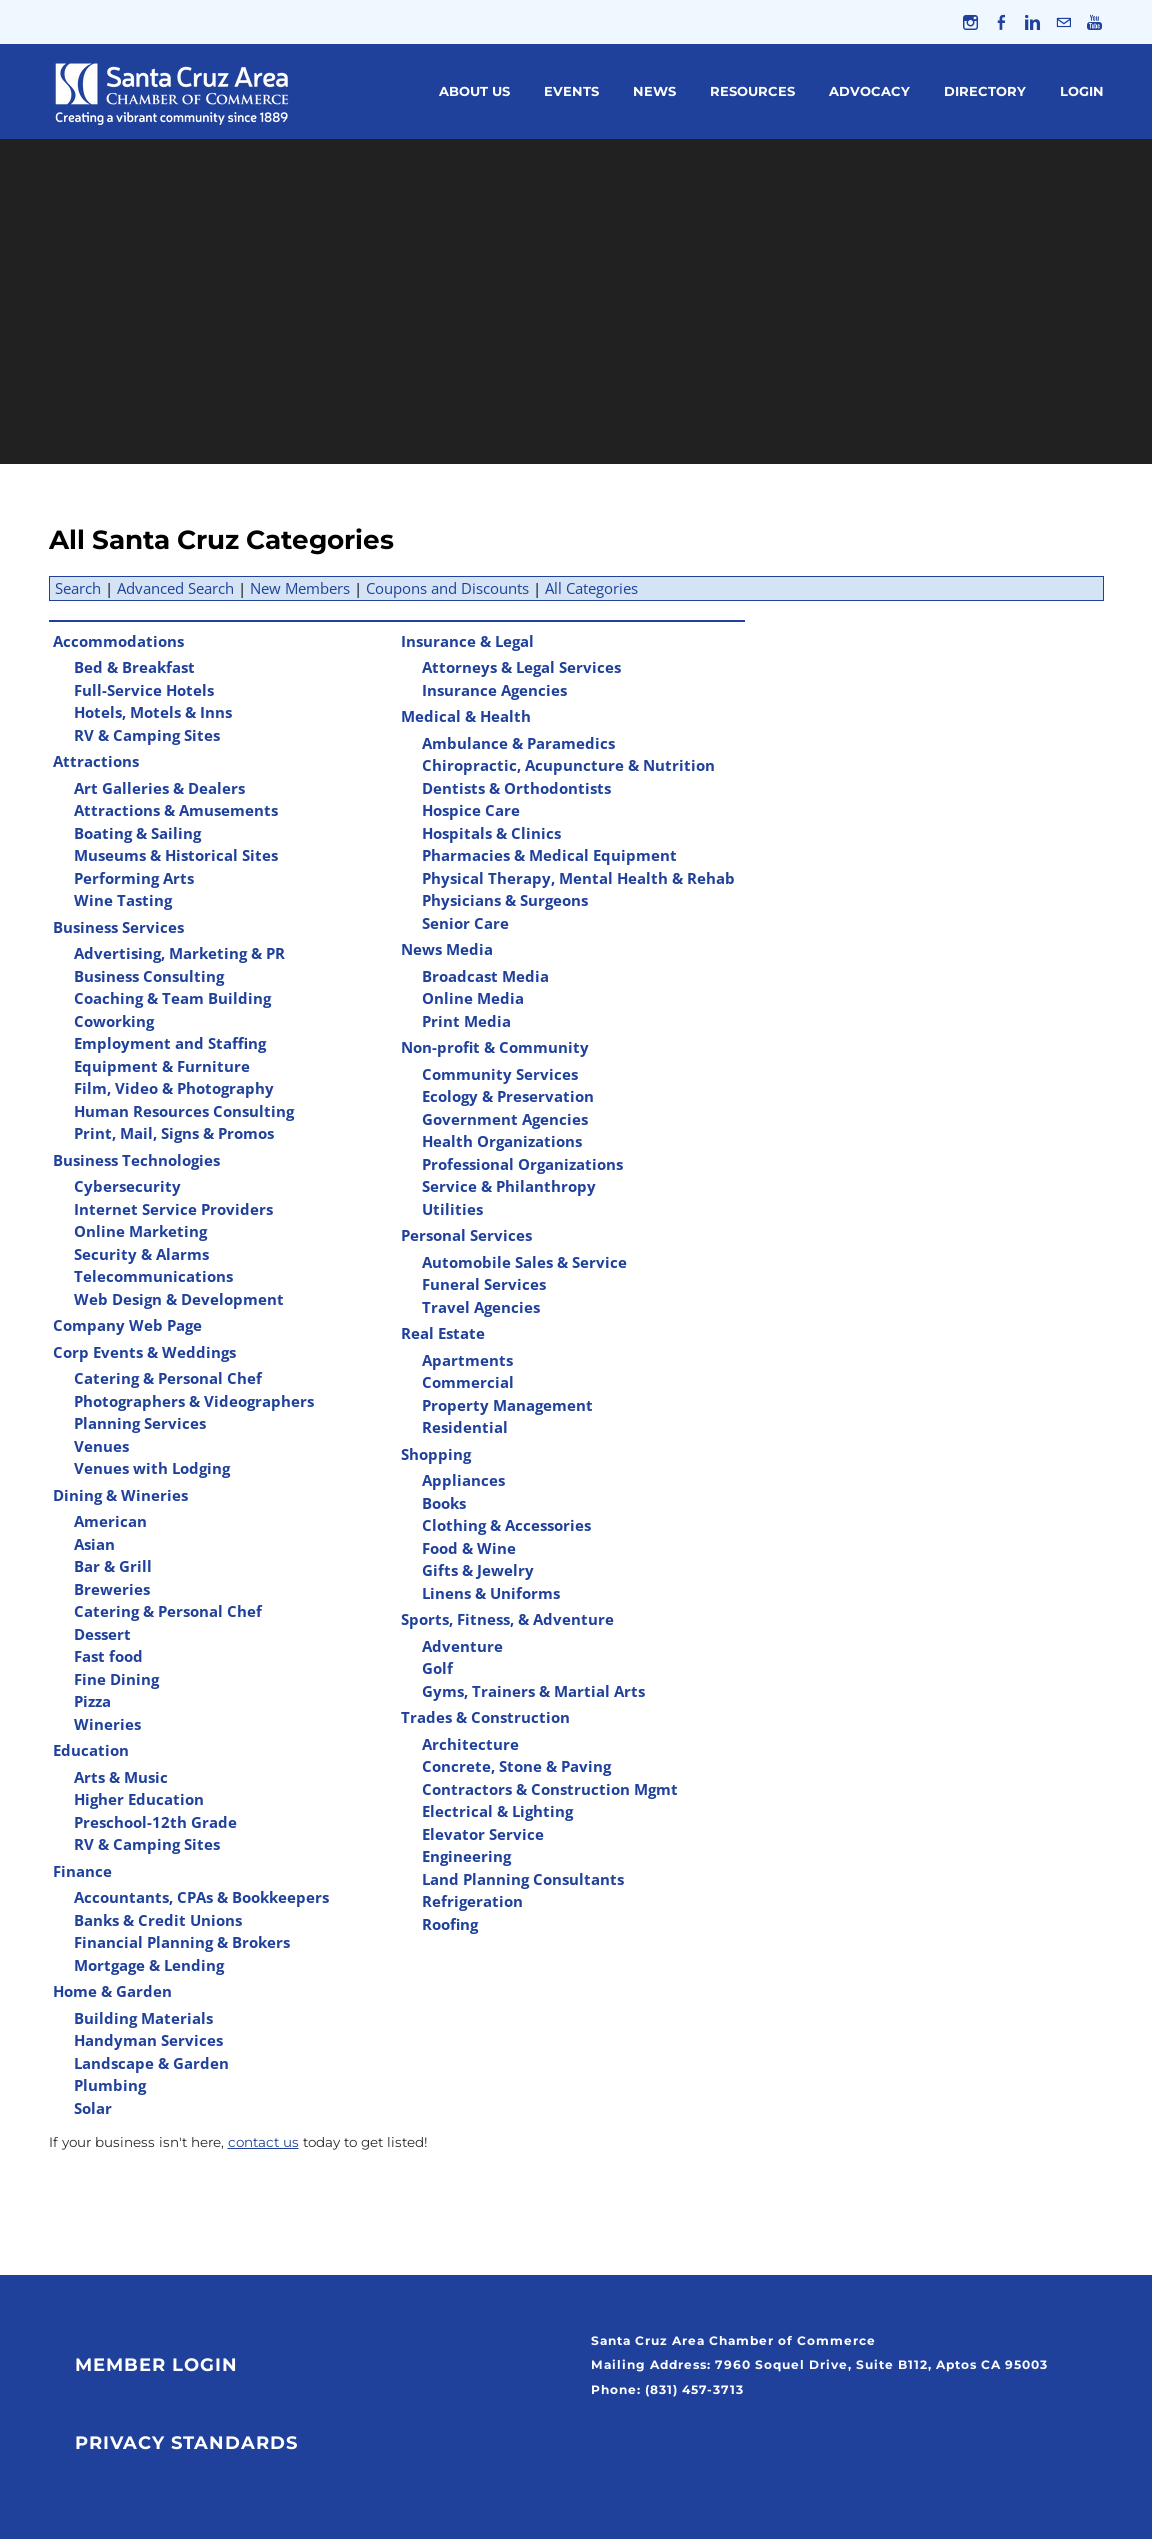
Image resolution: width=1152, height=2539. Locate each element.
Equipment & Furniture (162, 1066)
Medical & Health (466, 716)
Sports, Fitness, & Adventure (507, 1619)
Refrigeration (472, 1901)
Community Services (500, 1074)
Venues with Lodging (152, 1468)
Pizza (92, 1701)
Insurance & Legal (467, 641)
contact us (263, 2142)
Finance (82, 1871)
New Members (300, 588)
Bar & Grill (113, 1566)
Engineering (466, 1856)
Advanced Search (175, 588)
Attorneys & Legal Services (521, 667)
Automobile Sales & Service (524, 1262)
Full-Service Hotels (144, 690)
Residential (465, 1427)
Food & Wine (469, 1548)
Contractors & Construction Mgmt (550, 1789)
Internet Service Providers (173, 1209)
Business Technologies (136, 1160)
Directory (985, 91)
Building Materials (143, 2018)
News (654, 91)
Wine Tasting (123, 900)
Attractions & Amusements (176, 810)
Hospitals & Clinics (491, 833)
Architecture (470, 1744)
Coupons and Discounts (447, 588)
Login (1082, 91)
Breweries (112, 1589)
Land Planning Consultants (523, 1879)
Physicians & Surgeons (505, 900)
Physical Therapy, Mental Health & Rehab (578, 878)
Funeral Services (484, 1284)
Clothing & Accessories (506, 1525)
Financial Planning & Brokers (182, 1942)
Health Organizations (502, 1141)
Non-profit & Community (495, 1047)
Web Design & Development (179, 1299)
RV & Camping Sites (147, 735)
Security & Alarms (141, 1254)
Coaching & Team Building (172, 998)
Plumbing (110, 2085)
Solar (93, 2108)
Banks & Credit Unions (158, 1920)
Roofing (450, 1924)
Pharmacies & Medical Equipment (549, 855)
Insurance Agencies (494, 690)
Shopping (436, 1454)
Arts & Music (121, 1777)
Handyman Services (148, 2040)
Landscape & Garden (151, 2063)
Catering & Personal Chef (168, 1378)
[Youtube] (1094, 22)
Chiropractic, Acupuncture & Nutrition (568, 765)
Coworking (114, 1021)
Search (78, 588)
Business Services (118, 927)
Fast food (108, 1656)
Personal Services (466, 1235)
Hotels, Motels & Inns (153, 712)
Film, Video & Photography (174, 1088)
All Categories (591, 588)
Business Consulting (149, 976)
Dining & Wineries (120, 1495)
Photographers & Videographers (194, 1401)
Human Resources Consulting (184, 1111)
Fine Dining (116, 1679)
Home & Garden (112, 1991)
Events (571, 91)
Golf (437, 1668)
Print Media (466, 1021)
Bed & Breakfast (134, 667)
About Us (474, 91)
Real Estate (443, 1333)
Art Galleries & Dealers (159, 788)
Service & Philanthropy (509, 1186)
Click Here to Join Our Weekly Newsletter (742, 2437)
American (110, 1521)
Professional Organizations (522, 1164)
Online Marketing (140, 1231)
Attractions (96, 761)
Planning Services (140, 1423)
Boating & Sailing (137, 833)
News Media (447, 949)
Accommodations (118, 641)
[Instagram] (970, 22)
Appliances (463, 1480)
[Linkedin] (1032, 22)
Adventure (462, 1646)
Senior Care (465, 923)
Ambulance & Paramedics (518, 743)
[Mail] (1063, 22)
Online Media (473, 998)
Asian (94, 1544)
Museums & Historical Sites (176, 855)
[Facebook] (1001, 22)
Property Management (507, 1405)
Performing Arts (134, 878)
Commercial (468, 1382)
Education (91, 1750)
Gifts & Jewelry (478, 1570)
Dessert (102, 1634)
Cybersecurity (127, 1186)
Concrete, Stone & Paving (516, 1766)
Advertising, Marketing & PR (179, 953)
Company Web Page (127, 1325)
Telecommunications (153, 1276)
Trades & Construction (485, 1717)
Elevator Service (483, 1834)
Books (444, 1503)
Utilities (452, 1209)
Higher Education (139, 1799)
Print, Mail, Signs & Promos (174, 1133)
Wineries (107, 1724)
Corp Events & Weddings (144, 1352)
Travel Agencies (481, 1307)
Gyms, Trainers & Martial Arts (533, 1691)
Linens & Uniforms (491, 1593)
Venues (101, 1446)
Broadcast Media (485, 976)
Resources (752, 91)
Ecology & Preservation (508, 1096)
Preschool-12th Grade (155, 1822)
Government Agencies (505, 1119)
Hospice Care (471, 810)
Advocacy (869, 91)
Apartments (467, 1360)
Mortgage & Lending (149, 1965)
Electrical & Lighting (497, 1811)
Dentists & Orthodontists (516, 788)
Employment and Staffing (170, 1043)
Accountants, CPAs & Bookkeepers (201, 1897)
